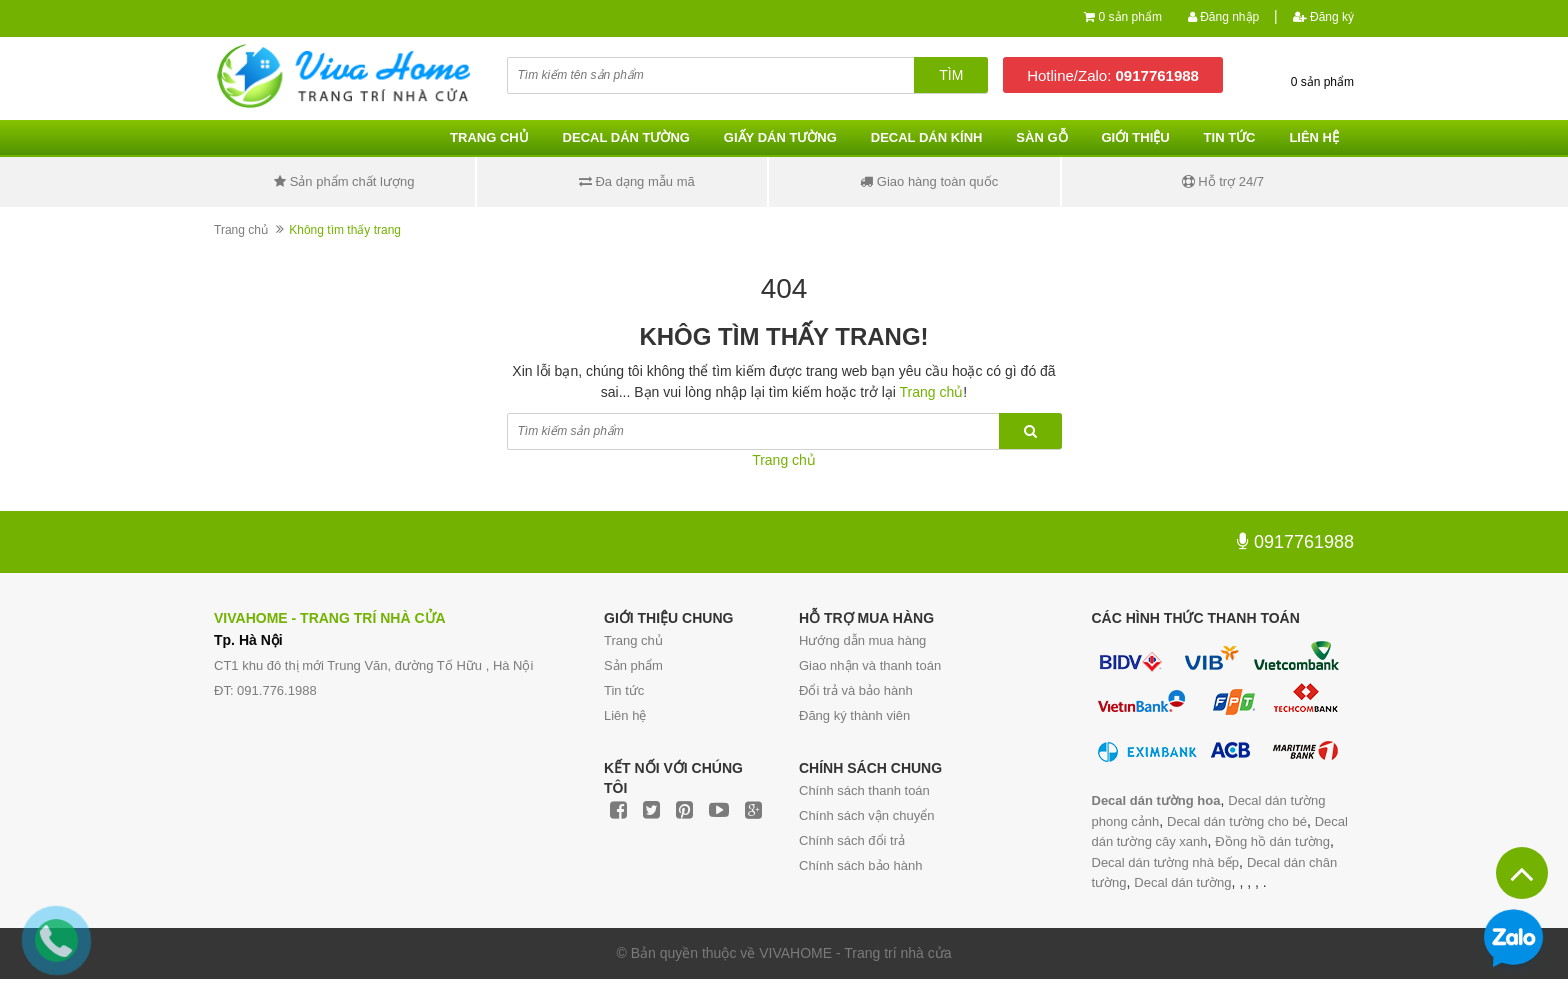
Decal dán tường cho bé (1237, 821)
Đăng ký (1323, 17)
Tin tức (1230, 137)
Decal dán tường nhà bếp (1166, 862)
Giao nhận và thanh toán (870, 665)
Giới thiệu (1135, 137)
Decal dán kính (927, 137)
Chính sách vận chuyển (866, 815)
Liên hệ (1314, 137)
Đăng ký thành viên (854, 715)
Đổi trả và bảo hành (856, 690)
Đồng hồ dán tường (1272, 841)
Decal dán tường (626, 137)
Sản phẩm (633, 665)
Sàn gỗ (1041, 137)
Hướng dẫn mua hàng (862, 640)
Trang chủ (633, 640)
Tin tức (624, 690)
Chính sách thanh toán (864, 790)
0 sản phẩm (1130, 17)
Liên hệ (625, 715)
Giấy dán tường (780, 137)
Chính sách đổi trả (852, 840)
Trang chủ (489, 137)
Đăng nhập (1223, 17)
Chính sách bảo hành (860, 865)
